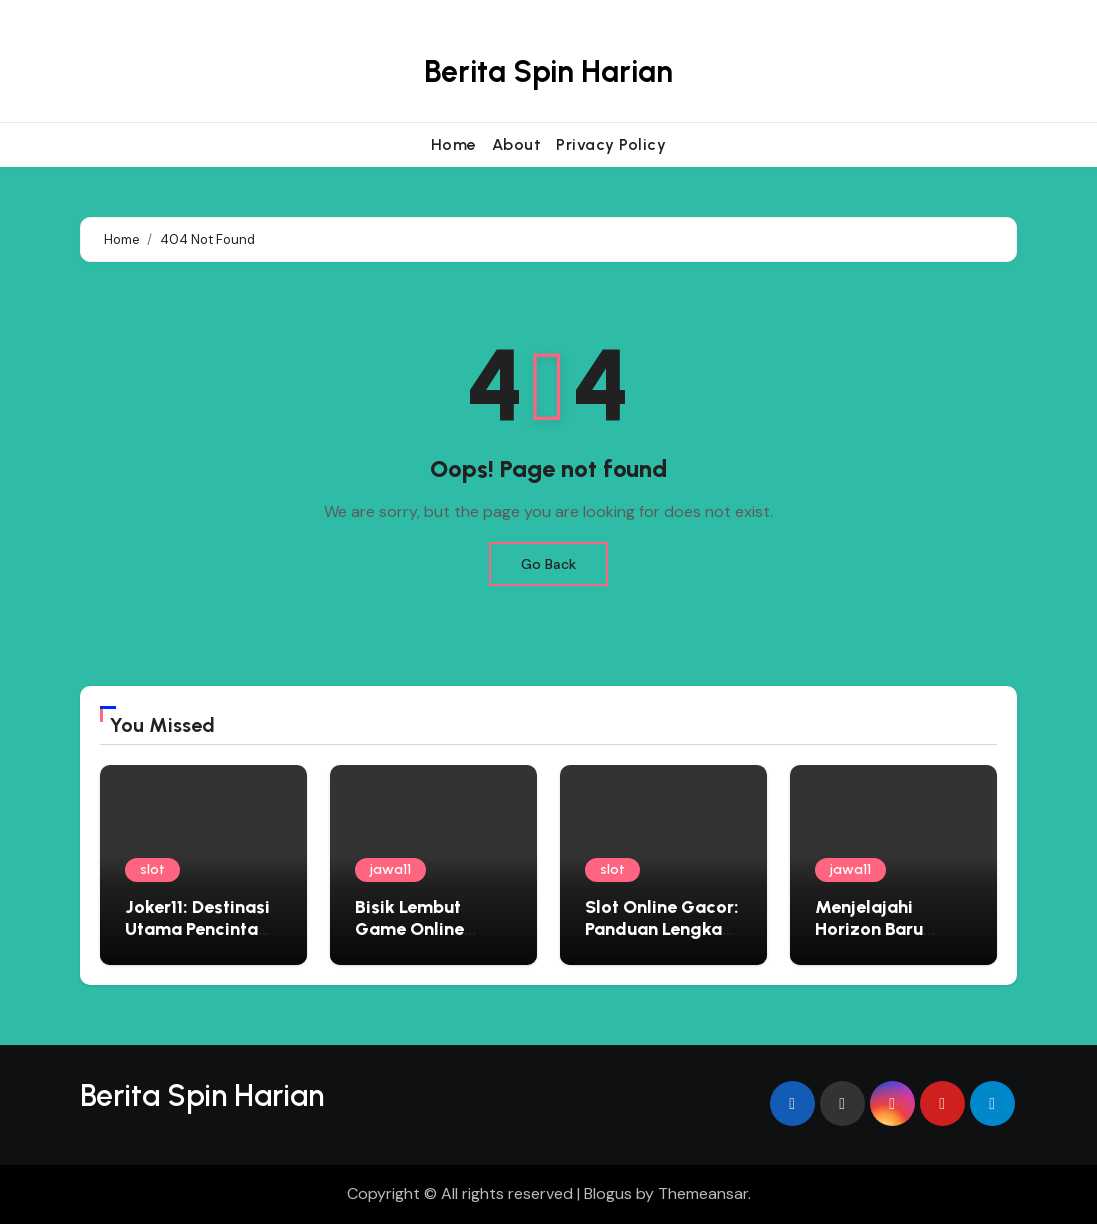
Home (454, 144)
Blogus (608, 1193)
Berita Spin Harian (548, 71)
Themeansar (703, 1193)
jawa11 (390, 869)
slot (152, 869)
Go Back (548, 564)
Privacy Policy (611, 144)
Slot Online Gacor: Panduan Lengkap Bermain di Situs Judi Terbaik (662, 939)
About (517, 144)
